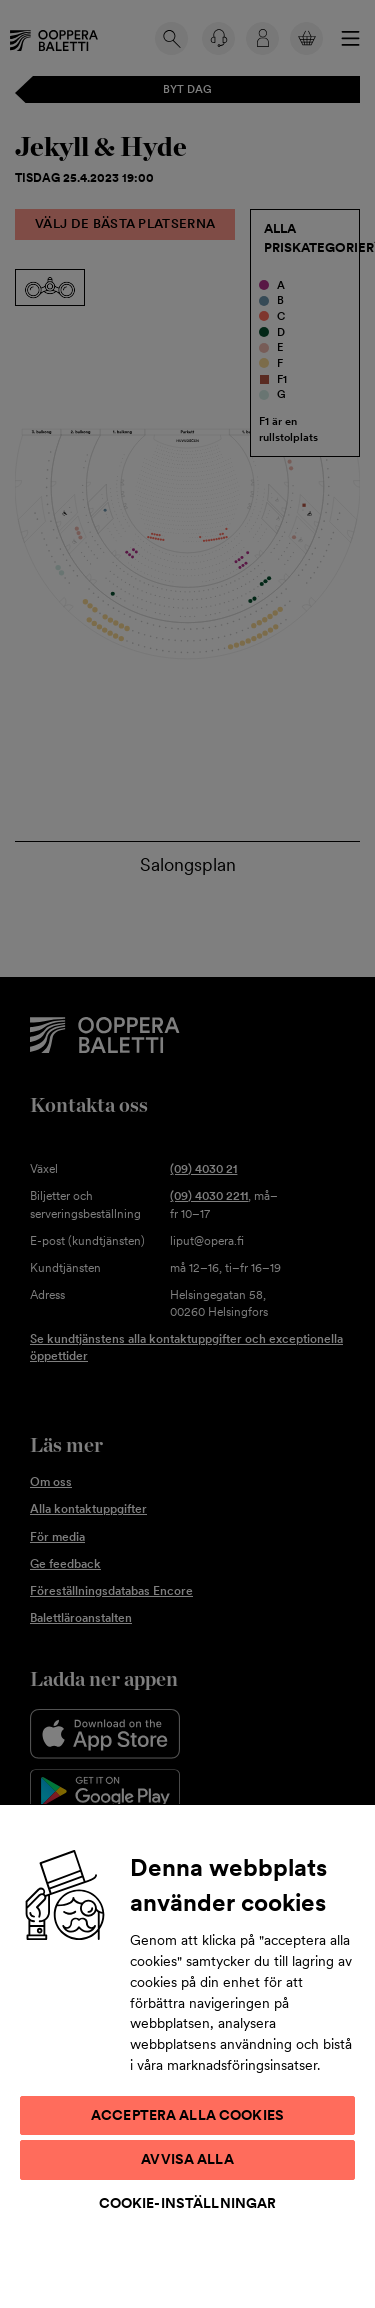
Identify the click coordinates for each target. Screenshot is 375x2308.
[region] (187, 2055)
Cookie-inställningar (188, 2203)
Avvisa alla (187, 2159)
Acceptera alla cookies (187, 2115)
